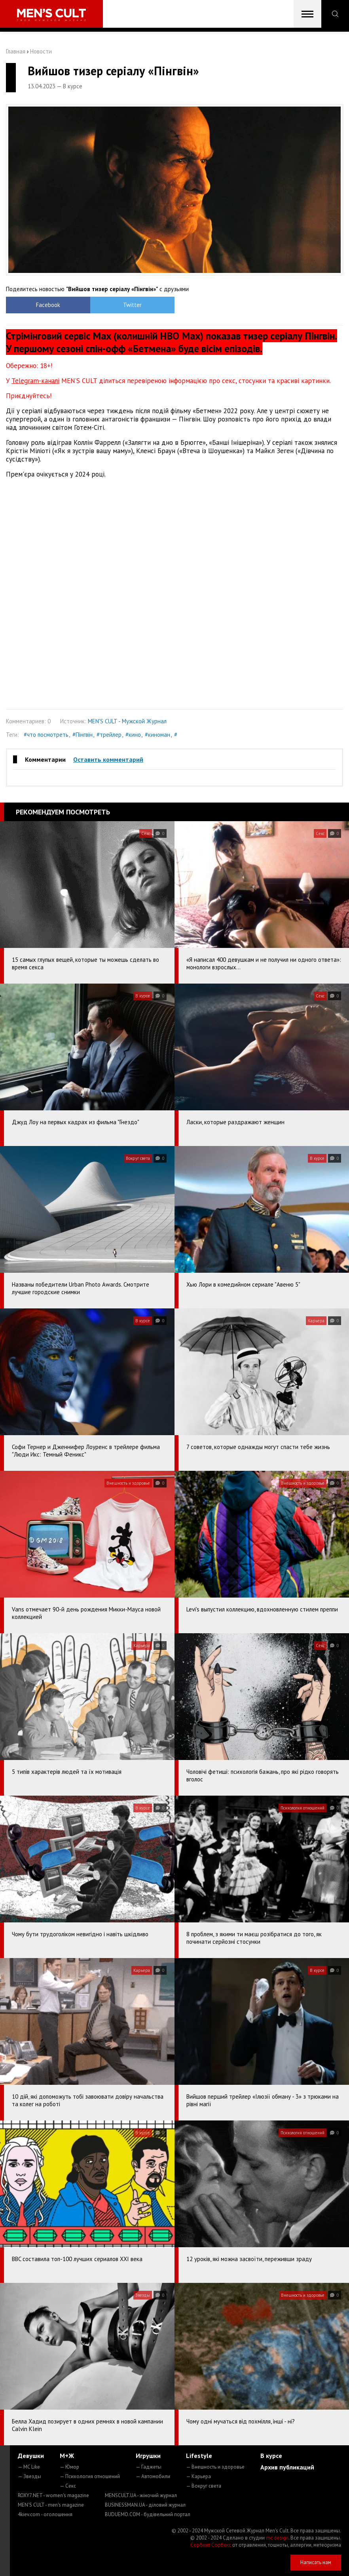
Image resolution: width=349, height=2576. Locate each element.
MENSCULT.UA (141, 2495)
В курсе (271, 2456)
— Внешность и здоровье (215, 2467)
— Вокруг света (203, 2486)
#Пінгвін (82, 734)
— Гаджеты (148, 2467)
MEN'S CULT (51, 2505)
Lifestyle (199, 2456)
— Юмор (69, 2467)
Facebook (48, 305)
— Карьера (198, 2476)
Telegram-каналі (35, 380)
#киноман (157, 734)
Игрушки (148, 2456)
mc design (277, 2537)
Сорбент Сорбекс (210, 2545)
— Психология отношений (90, 2476)
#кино (133, 734)
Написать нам (315, 2562)
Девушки (31, 2456)
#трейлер (109, 734)
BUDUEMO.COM (147, 2514)
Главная (15, 51)
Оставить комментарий (108, 759)
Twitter (132, 305)
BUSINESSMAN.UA (145, 2505)
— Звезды (29, 2476)
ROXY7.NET (53, 2495)
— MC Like (29, 2467)
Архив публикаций (287, 2467)
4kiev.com (45, 2514)
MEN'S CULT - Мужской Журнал (127, 721)
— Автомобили (153, 2476)
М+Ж (67, 2456)
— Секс (68, 2486)
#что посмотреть (46, 734)
